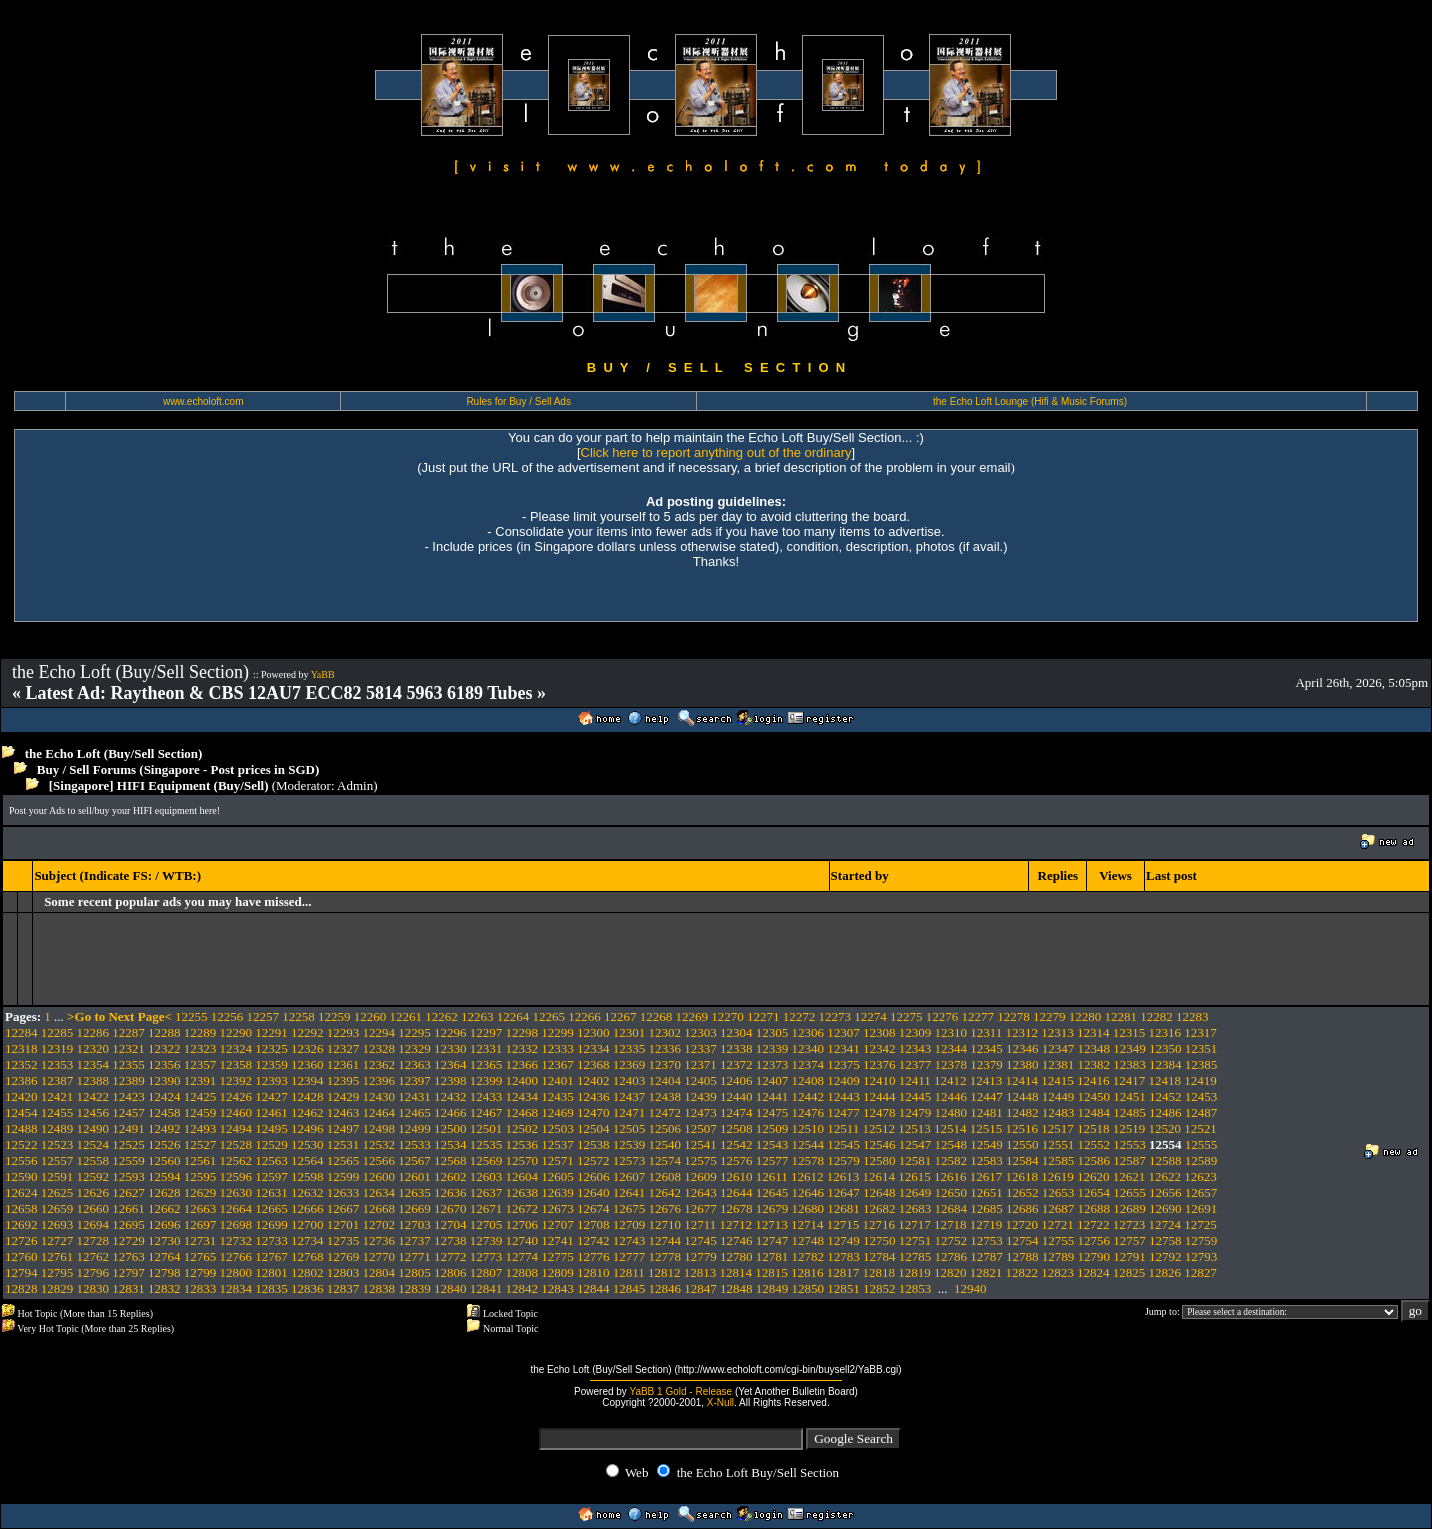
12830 (93, 1288)
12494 (236, 1128)
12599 (343, 1176)
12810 (593, 1272)
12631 (271, 1192)
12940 (970, 1288)
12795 (57, 1272)
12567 (414, 1160)
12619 (1057, 1176)
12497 (343, 1128)
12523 (57, 1144)
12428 (307, 1096)
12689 (1129, 1208)
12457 (128, 1112)
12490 (93, 1128)
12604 (522, 1176)
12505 (629, 1128)
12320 (93, 1048)
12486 (1165, 1112)
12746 (736, 1240)
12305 (772, 1032)
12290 (236, 1032)
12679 (772, 1208)
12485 (1129, 1112)
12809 (557, 1272)
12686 (1022, 1208)
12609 (700, 1176)
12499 (414, 1128)
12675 (629, 1208)
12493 (200, 1128)
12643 (700, 1192)
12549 (986, 1144)
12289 (200, 1032)
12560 (164, 1160)
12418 (1165, 1080)
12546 (879, 1144)
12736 (379, 1240)
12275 (906, 1016)
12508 (736, 1128)
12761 (57, 1256)
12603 (486, 1176)
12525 (128, 1144)
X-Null (720, 1402)
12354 (93, 1064)
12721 (1057, 1224)
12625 (57, 1192)
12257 (263, 1016)
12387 (57, 1080)
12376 (879, 1064)
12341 (843, 1048)
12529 (271, 1144)
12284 (21, 1032)
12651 (986, 1192)
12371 (700, 1064)
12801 (271, 1272)
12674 (593, 1208)
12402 (593, 1080)
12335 (629, 1048)
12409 (843, 1080)
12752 (951, 1240)
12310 (951, 1032)
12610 (736, 1176)
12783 (843, 1256)
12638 (522, 1192)
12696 (164, 1224)
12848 (736, 1288)
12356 (164, 1064)
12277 (978, 1016)
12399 (486, 1080)
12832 (164, 1288)
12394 (307, 1080)
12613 (843, 1176)
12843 (557, 1288)
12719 (986, 1224)
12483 (1058, 1112)
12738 (450, 1240)
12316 (1165, 1032)
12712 (736, 1224)
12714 (807, 1224)
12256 (227, 1016)
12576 (736, 1160)
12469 (557, 1112)
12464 (379, 1112)
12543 (772, 1144)
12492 (164, 1128)
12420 (21, 1096)
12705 (486, 1224)
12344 (951, 1048)
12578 (808, 1160)
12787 (986, 1256)
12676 (665, 1208)
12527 (200, 1144)
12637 (486, 1192)
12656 (1165, 1192)
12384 (1165, 1064)
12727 (57, 1240)
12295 (414, 1032)
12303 (700, 1032)
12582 (951, 1160)
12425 (200, 1096)
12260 (370, 1016)
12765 (200, 1256)
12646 (808, 1192)
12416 (1093, 1080)
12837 (343, 1288)
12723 (1129, 1224)
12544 (808, 1144)
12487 (1201, 1112)
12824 (1093, 1272)
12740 (522, 1240)
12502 (522, 1128)
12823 (1057, 1272)
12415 (1057, 1080)
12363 (414, 1064)
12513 (914, 1128)
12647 (843, 1192)
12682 (879, 1208)
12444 (879, 1096)
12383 (1129, 1064)
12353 (57, 1064)
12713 (771, 1224)
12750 (879, 1240)
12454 (21, 1112)
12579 (843, 1160)
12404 (665, 1080)
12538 (593, 1144)
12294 (379, 1032)
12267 (620, 1016)
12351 (1201, 1048)
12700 (307, 1224)
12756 (1094, 1240)
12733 (271, 1240)
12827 (1200, 1272)
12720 (1022, 1224)
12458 (164, 1112)
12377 (915, 1064)
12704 (450, 1224)
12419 (1200, 1080)
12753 (986, 1240)
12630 (236, 1192)
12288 (164, 1032)
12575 (700, 1160)
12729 (128, 1240)
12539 (629, 1144)
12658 (21, 1208)
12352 (21, 1064)
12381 (1058, 1064)
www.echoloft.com (203, 401)
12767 (271, 1256)
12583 (986, 1160)
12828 (21, 1288)
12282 (1156, 1016)
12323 (200, 1048)
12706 (522, 1224)
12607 (629, 1176)
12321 (128, 1048)
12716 (879, 1224)
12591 (57, 1176)
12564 (307, 1160)
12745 (700, 1240)
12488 (21, 1128)
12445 (915, 1096)
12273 (835, 1016)
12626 (93, 1192)
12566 (379, 1160)
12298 (522, 1032)
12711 (700, 1224)
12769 (343, 1256)
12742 (593, 1240)
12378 (951, 1064)
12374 (808, 1064)
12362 (379, 1064)
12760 (21, 1256)
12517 (1057, 1128)
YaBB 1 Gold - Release (680, 1391)
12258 (298, 1016)
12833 (200, 1288)
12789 (1058, 1256)
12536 (522, 1144)
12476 (808, 1112)
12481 (986, 1112)
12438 (665, 1096)
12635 (414, 1192)
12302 (665, 1032)
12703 (414, 1224)
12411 (915, 1080)
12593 (128, 1176)
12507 (700, 1128)
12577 (772, 1160)
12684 (951, 1208)
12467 (486, 1112)
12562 (236, 1160)
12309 (915, 1032)
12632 (307, 1192)
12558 (93, 1160)
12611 (772, 1176)
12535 (486, 1144)
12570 (522, 1160)
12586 (1094, 1160)
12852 (879, 1288)
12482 (1022, 1112)
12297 (486, 1032)
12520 (1165, 1128)
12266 (584, 1016)
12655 (1129, 1192)
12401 (557, 1080)
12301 (629, 1032)
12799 (200, 1272)
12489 (57, 1128)
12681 (843, 1208)
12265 (549, 1016)
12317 (1200, 1032)
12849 (772, 1288)
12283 (1192, 1016)
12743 (629, 1240)
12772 (450, 1256)
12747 (772, 1240)
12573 (629, 1160)
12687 (1058, 1208)
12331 (486, 1048)
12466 (450, 1112)
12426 (236, 1096)
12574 (665, 1160)
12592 (93, 1176)
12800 (236, 1272)
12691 (1201, 1208)
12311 (986, 1032)
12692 (21, 1224)
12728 (93, 1240)
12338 (736, 1048)
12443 (843, 1096)
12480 (951, 1112)
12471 (629, 1112)
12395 (343, 1080)
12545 (843, 1144)
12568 (450, 1160)
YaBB (323, 674)
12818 (879, 1272)
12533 (414, 1144)
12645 (772, 1192)
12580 (879, 1160)
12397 (414, 1080)
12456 (93, 1112)
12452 (1165, 1096)
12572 (593, 1160)
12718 (950, 1224)
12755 (1058, 1240)
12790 (1094, 1256)
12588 (1165, 1160)
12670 (450, 1208)
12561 (200, 1160)
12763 (128, 1256)
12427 (271, 1096)
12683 (915, 1208)
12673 (557, 1208)
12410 (879, 1080)
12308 (879, 1032)
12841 (486, 1288)
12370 (665, 1064)
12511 (843, 1128)
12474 (736, 1112)
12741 (557, 1240)
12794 (21, 1272)
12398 (450, 1080)
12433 (486, 1096)
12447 (986, 1096)
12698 (236, 1224)
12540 (665, 1144)
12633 (343, 1192)
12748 (808, 1240)
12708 (593, 1224)
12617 (986, 1176)
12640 (593, 1192)
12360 (307, 1064)
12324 (236, 1048)
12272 (799, 1016)
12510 (808, 1128)
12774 (522, 1256)
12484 (1094, 1112)
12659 (57, 1208)
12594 (164, 1176)
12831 (128, 1288)
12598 (307, 1176)
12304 (736, 1032)
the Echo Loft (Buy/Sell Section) (114, 753)
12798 (164, 1272)
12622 (1165, 1176)
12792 (1165, 1256)
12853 (915, 1288)
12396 (379, 1080)
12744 (665, 1240)
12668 (379, 1208)
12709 (629, 1224)
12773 (486, 1256)
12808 (522, 1272)
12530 (307, 1144)
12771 (414, 1256)
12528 (236, 1144)
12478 (879, 1112)
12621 (1129, 1176)
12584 (1022, 1160)
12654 (1094, 1192)
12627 (128, 1192)
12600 (379, 1176)
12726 (21, 1240)
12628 (164, 1192)
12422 (93, 1096)
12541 (700, 1144)
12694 (93, 1224)
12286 (93, 1032)
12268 (656, 1016)
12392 (236, 1080)
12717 (914, 1224)
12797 (128, 1272)
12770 (379, 1256)
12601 (414, 1176)
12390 (164, 1080)
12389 (128, 1080)
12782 (808, 1256)
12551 (1058, 1144)
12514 (950, 1128)
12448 (1022, 1096)
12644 (736, 1192)
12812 (664, 1272)
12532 (379, 1144)
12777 (629, 1256)
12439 (700, 1096)
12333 (557, 1048)
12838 (379, 1288)
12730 (164, 1240)
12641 (629, 1192)
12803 (343, 1272)
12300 (593, 1032)
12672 (522, 1208)
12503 (557, 1128)
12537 (557, 1144)
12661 (128, 1208)
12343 (915, 1048)
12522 (21, 1144)
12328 (379, 1048)
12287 (128, 1032)
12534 (450, 1144)
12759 (1201, 1240)
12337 (700, 1048)
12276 (942, 1016)
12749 (843, 1240)
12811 (629, 1272)
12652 (1022, 1192)
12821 (986, 1272)
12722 (1093, 1224)
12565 (343, 1160)
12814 (736, 1272)
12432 (450, 1096)
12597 (271, 1176)
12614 (879, 1176)
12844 (593, 1288)
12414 (1022, 1080)
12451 (1129, 1096)
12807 (486, 1272)
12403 (629, 1080)
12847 (700, 1288)
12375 (843, 1064)
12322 (164, 1048)
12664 (236, 1208)
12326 (307, 1048)
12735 (343, 1240)
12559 (128, 1160)
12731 (200, 1240)
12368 (593, 1064)
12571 (557, 1160)
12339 (772, 1048)
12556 (21, 1160)
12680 (808, 1208)
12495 (271, 1128)
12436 (593, 1096)
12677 (700, 1208)
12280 (1085, 1016)
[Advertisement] (373, 841)
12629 (200, 1192)
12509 (772, 1128)
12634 (379, 1192)
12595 (200, 1176)
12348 (1094, 1048)
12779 (700, 1256)
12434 (522, 1096)
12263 (477, 1016)
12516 (1022, 1128)
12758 (1165, 1240)
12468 (522, 1112)
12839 (414, 1288)
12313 (1057, 1032)
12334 (593, 1048)
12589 (1201, 1160)
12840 (450, 1288)
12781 (772, 1256)
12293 (343, 1032)
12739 (486, 1240)
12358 (236, 1064)
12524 (93, 1144)
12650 (951, 1192)
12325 (271, 1048)
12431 (414, 1096)
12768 (307, 1256)
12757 (1129, 1240)
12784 (879, 1256)
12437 (629, 1096)
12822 (1022, 1272)
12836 (307, 1288)
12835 (271, 1288)
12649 (915, 1192)
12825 (1129, 1272)
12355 (128, 1064)
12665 (271, 1208)
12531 (343, 1144)
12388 (93, 1080)
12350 (1165, 1048)
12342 (879, 1048)
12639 (557, 1192)
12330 (450, 1048)
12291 (271, 1032)
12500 (450, 1128)
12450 (1094, 1096)
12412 (950, 1080)
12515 (986, 1128)
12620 (1093, 1176)
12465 (414, 1112)
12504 (593, 1128)
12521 (1200, 1128)
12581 (915, 1160)
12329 (414, 1048)
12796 (93, 1272)
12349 (1129, 1048)
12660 (93, 1208)
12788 (1022, 1256)
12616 (950, 1176)
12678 (736, 1208)
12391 (200, 1080)
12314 (1093, 1032)
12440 (736, 1096)
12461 (271, 1112)
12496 (307, 1128)
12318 (21, 1048)
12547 (915, 1144)
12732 (236, 1240)
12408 (808, 1080)
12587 (1129, 1160)
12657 (1201, 1192)
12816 (807, 1272)
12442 (808, 1096)
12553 (1129, 1144)
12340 (808, 1048)
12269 (692, 1016)
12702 (379, 1224)
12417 (1129, 1080)
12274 (870, 1016)
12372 (736, 1064)
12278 (1013, 1016)
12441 (772, 1096)
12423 (128, 1096)
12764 (164, 1256)
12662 (164, 1208)
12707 (557, 1224)
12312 (1022, 1032)
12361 (343, 1064)
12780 (736, 1256)
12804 (379, 1272)
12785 (915, 1256)
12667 (343, 1208)
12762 (93, 1256)
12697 (200, 1224)
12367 (557, 1064)
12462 (307, 1112)
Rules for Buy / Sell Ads (518, 401)
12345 (986, 1048)
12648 (879, 1192)
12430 (379, 1096)
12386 (21, 1080)
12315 (1129, 1032)
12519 (1129, 1128)
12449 (1058, 1096)
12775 (557, 1256)
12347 (1058, 1048)
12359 (271, 1064)
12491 (128, 1128)
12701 (343, 1224)
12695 (128, 1224)
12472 (665, 1112)
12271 (763, 1016)
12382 (1094, 1064)
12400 (522, 1080)
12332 (522, 1048)
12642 (665, 1192)
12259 (334, 1016)
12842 (522, 1288)
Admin (355, 785)
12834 (236, 1288)
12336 (665, 1048)
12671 (486, 1208)
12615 (914, 1176)
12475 (772, 1112)
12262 (441, 1016)
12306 (808, 1032)
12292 (307, 1032)
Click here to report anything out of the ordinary (716, 452)
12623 (1200, 1176)
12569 (486, 1160)
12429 (343, 1096)
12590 (21, 1176)
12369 (629, 1064)
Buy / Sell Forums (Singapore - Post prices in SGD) (178, 769)
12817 (843, 1272)
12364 (450, 1064)
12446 (951, 1096)
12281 (1121, 1016)
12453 (1201, 1096)
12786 (951, 1256)
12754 (1022, 1240)
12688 (1094, 1208)
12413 (986, 1080)
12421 (57, 1096)
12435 (557, 1096)
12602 (450, 1176)
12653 (1058, 1192)
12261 (406, 1016)
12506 (665, 1128)
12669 (414, 1208)
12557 (57, 1160)
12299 (557, 1032)
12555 (1201, 1144)
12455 (57, 1112)
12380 (1022, 1064)
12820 (950, 1272)
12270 (727, 1016)
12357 (200, 1064)
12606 (593, 1176)
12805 (414, 1272)
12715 (843, 1224)
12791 (1129, 1256)
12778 (665, 1256)
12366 (522, 1064)
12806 (450, 1272)
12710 (665, 1224)
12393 (271, 1080)
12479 (915, 1112)
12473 (700, 1112)
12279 (1049, 1016)
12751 (915, 1240)
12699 (271, 1224)
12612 (807, 1176)
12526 (164, 1144)
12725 (1200, 1224)
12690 (1165, 1208)
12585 (1058, 1160)
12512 (879, 1128)
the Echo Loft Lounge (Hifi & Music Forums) (1030, 401)
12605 (557, 1176)
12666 (307, 1208)
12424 (164, 1096)
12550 (1022, 1144)
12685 (986, 1208)
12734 (307, 1240)
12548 (951, 1144)
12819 (914, 1272)
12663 (200, 1208)
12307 (843, 1032)
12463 (343, 1112)
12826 (1165, 1272)
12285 (57, 1032)
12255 (191, 1016)
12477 (843, 1112)
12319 (57, 1048)
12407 (772, 1080)
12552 (1094, 1144)
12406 (736, 1080)
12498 (379, 1128)
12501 (486, 1128)
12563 (271, 1160)
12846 (665, 1288)
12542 (736, 1144)
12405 (700, 1080)
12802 (307, 1272)
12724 (1165, 1224)
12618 (1022, 1176)
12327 (343, 1048)
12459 (200, 1112)
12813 (700, 1272)
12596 (236, 1176)
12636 (450, 1192)
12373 (772, 1064)
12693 (57, 1224)
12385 (1201, 1064)
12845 (629, 1288)
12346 (1022, 1048)
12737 (414, 1240)
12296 (450, 1032)
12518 (1093, 1128)
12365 (486, 1064)
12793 (1201, 1256)
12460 (236, 1112)
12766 (236, 1256)
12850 (808, 1288)
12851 (843, 1288)
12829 (57, 1288)
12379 (986, 1064)
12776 (593, 1256)
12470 (593, 1112)
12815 (771, 1272)
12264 (513, 1016)
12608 (665, 1176)
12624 (21, 1192)
